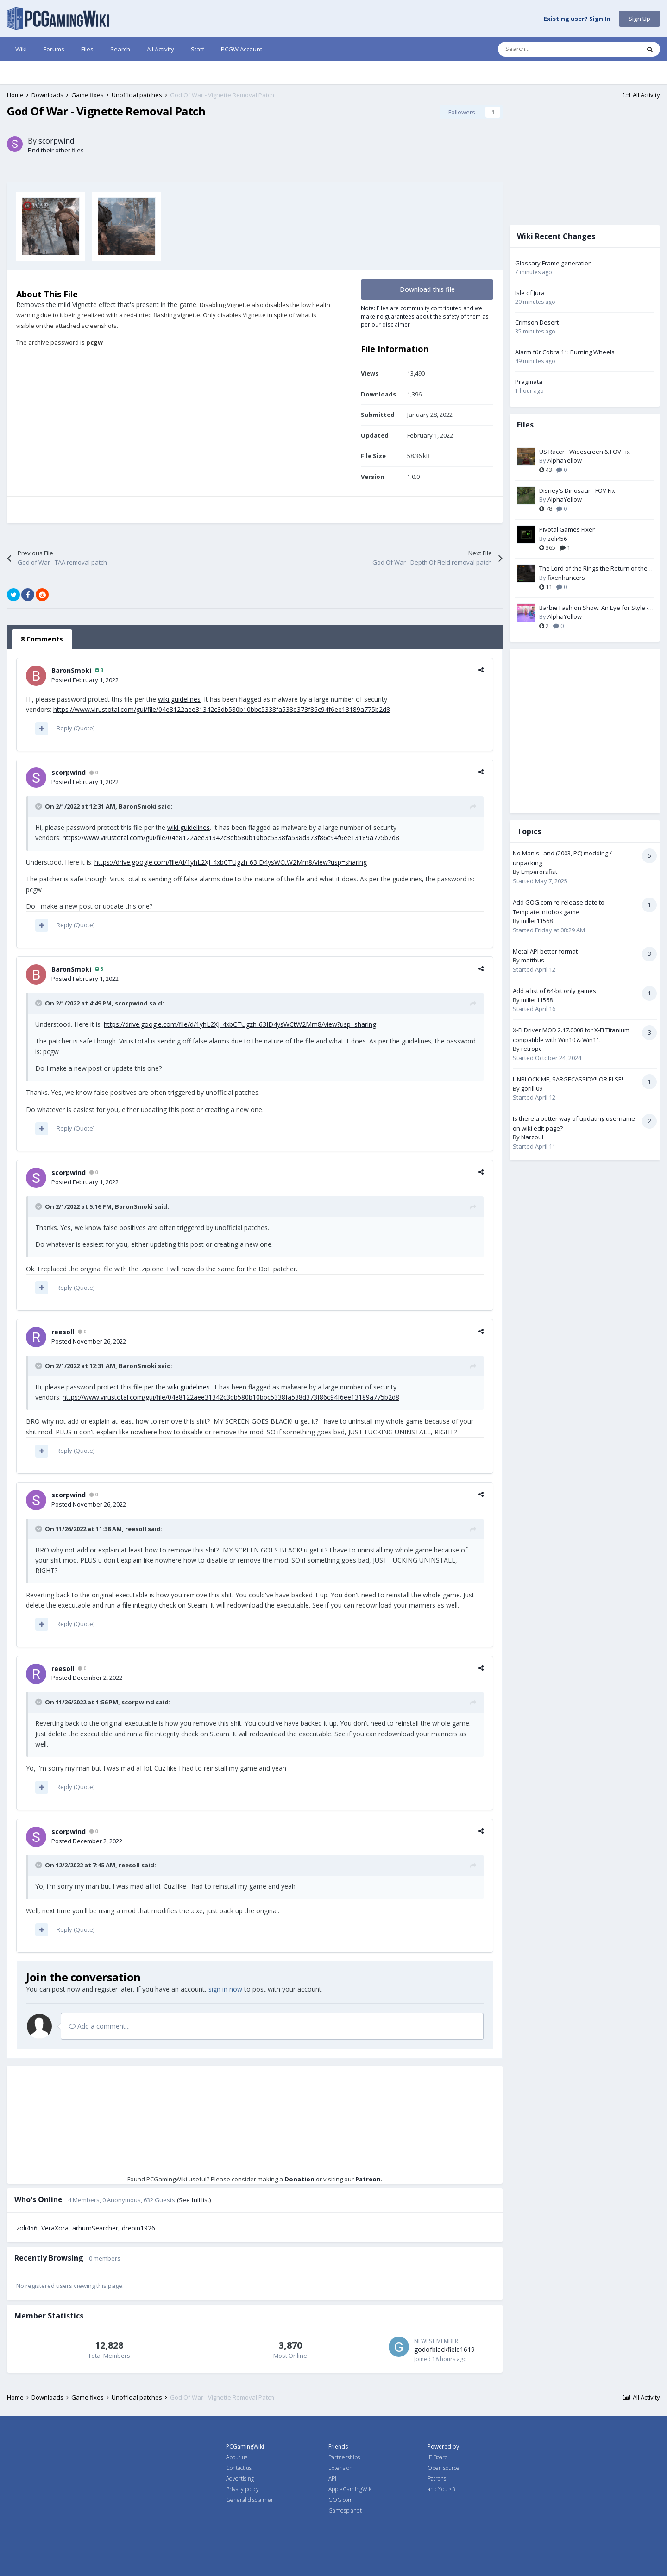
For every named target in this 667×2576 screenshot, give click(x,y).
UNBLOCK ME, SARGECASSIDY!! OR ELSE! (568, 1079)
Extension (340, 2468)
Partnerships (344, 2457)
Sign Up (639, 18)
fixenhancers (566, 577)
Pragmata (528, 381)
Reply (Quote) (75, 728)
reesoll (62, 1331)
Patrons (437, 2478)
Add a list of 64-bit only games (554, 990)
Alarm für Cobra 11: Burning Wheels (565, 352)
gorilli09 (531, 1088)
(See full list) (194, 2200)
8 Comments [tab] (42, 639)
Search (120, 49)
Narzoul (532, 1137)
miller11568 (537, 921)
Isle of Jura (530, 293)
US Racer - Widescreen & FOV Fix (584, 451)
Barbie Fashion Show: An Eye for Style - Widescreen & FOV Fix (593, 608)
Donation (299, 2179)
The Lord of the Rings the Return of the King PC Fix (593, 568)
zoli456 (27, 2228)
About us (236, 2457)
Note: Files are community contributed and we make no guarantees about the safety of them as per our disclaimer (425, 316)
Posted (85, 680)
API (332, 2478)
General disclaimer (249, 2500)
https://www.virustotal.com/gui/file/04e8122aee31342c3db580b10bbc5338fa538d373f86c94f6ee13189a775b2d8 (221, 709)
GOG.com (340, 2500)
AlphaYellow (564, 460)
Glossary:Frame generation (553, 263)
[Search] (549, 49)
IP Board (438, 2457)
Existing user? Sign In (577, 19)
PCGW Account (241, 49)
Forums (54, 49)
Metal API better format (545, 951)
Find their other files (56, 150)
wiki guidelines (179, 699)
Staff (197, 49)
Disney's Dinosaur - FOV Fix (577, 490)
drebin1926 (138, 2228)
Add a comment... (99, 2026)
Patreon (368, 2179)
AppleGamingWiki (350, 2489)
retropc (531, 1048)
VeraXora (55, 2228)
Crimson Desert (537, 322)
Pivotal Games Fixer (567, 529)
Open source (443, 2468)
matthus (532, 960)
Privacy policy (242, 2489)
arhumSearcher (95, 2228)
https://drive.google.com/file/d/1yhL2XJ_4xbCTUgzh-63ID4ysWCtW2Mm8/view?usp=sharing (230, 862)
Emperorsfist (539, 871)
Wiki (21, 49)
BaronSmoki (71, 670)
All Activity (160, 49)
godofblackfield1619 (444, 2349)
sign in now (225, 1989)
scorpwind (56, 141)
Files (87, 49)
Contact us (239, 2468)
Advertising (240, 2478)
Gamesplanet (345, 2510)
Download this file (427, 289)
